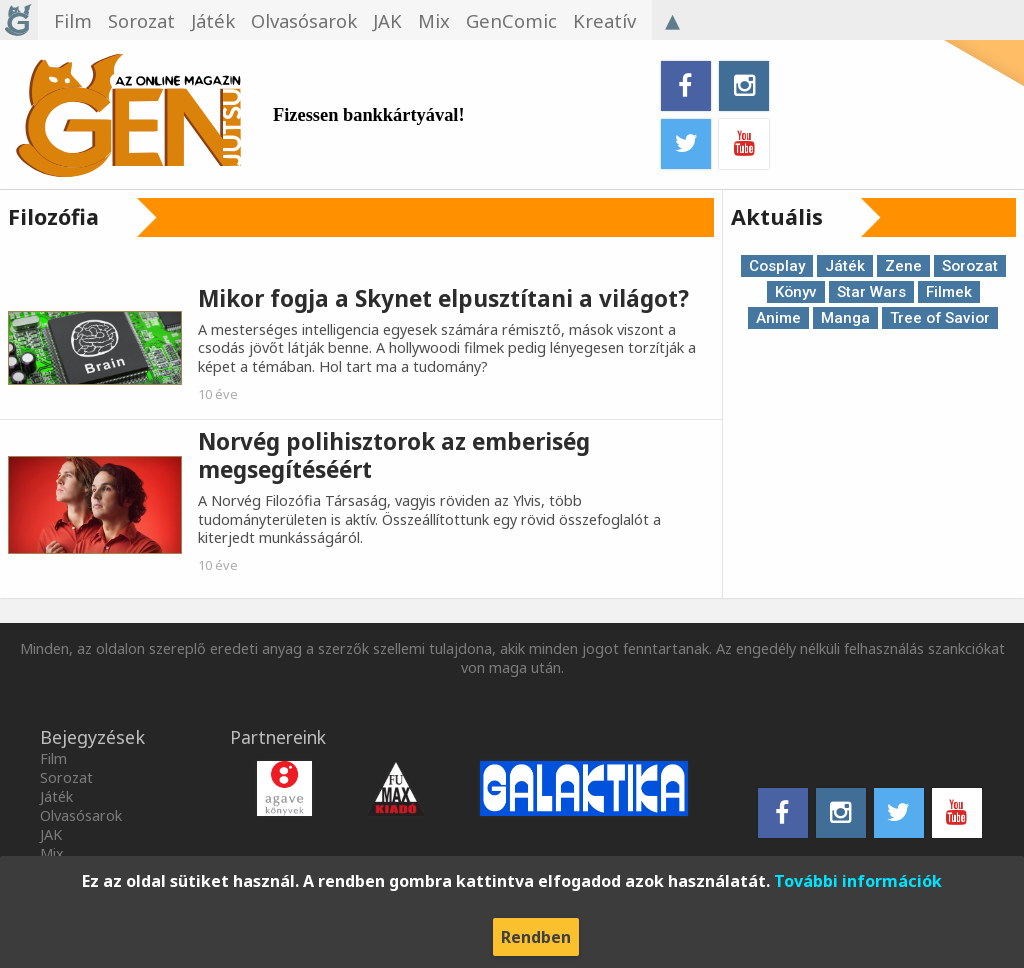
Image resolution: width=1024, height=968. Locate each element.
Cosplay (777, 266)
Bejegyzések (92, 737)
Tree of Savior (940, 318)
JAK (51, 834)
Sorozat (970, 266)
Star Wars (871, 292)
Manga (845, 318)
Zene (903, 266)
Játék (845, 266)
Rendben (536, 937)
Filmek (949, 292)
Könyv (796, 292)
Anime (778, 318)
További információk (858, 881)
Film (53, 758)
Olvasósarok (81, 815)
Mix (52, 853)
